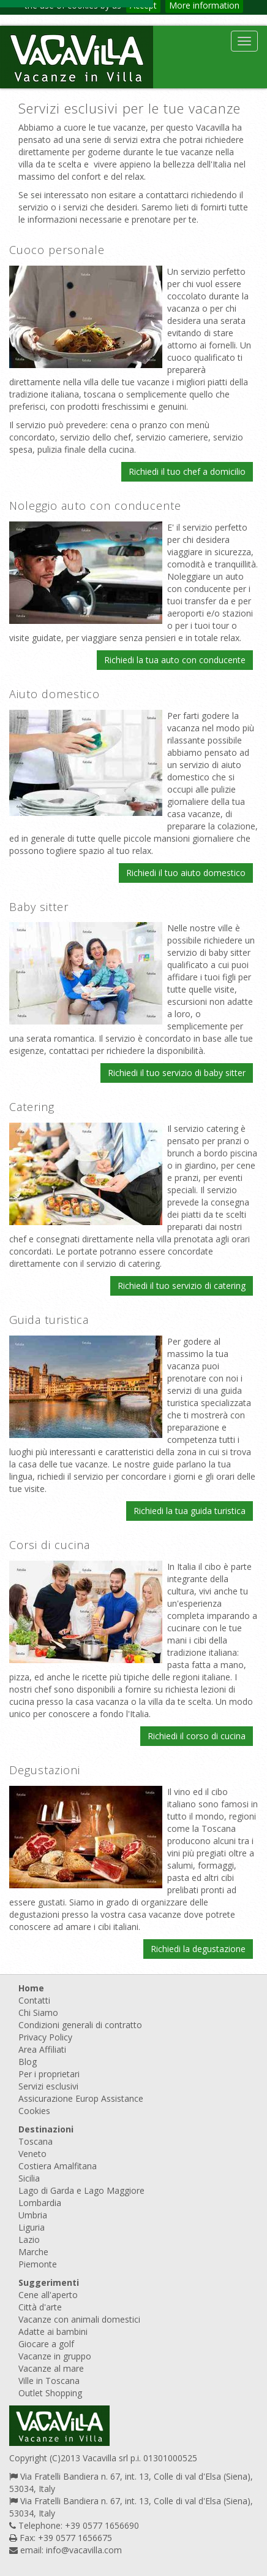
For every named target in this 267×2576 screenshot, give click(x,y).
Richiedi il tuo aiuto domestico (186, 873)
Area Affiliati (42, 2049)
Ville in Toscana (49, 2380)
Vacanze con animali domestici (79, 2319)
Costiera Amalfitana (57, 2166)
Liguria (31, 2227)
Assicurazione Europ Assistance (80, 2098)
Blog (27, 2061)
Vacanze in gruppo (54, 2356)
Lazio (29, 2239)
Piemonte (37, 2264)
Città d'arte (40, 2307)
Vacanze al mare (51, 2368)
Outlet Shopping (50, 2393)
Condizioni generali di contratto (80, 2025)
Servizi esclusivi (48, 2086)
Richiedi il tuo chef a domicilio (187, 471)
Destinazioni (45, 2129)
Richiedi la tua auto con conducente (175, 660)
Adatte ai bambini (53, 2331)
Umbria (32, 2215)
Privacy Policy (45, 2037)
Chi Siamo (38, 2012)
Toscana (35, 2141)
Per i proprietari (49, 2074)
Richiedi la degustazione (198, 1949)
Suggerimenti (48, 2282)
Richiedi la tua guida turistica (190, 1511)
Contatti (34, 2000)
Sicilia (29, 2178)
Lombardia (39, 2203)
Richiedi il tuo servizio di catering (182, 1285)
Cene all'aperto (48, 2295)
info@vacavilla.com (84, 2550)
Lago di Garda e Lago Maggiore (81, 2190)
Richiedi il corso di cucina (197, 1736)
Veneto (32, 2153)
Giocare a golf (46, 2344)
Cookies (34, 2111)
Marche (33, 2252)
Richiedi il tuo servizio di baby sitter (177, 1072)
